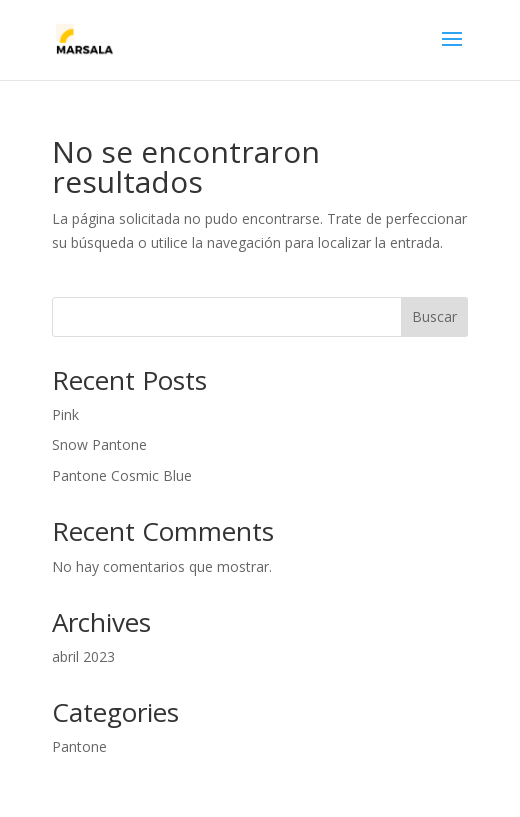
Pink (65, 414)
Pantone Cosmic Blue (122, 475)
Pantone (79, 746)
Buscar (434, 316)
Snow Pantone (99, 444)
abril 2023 (83, 656)
